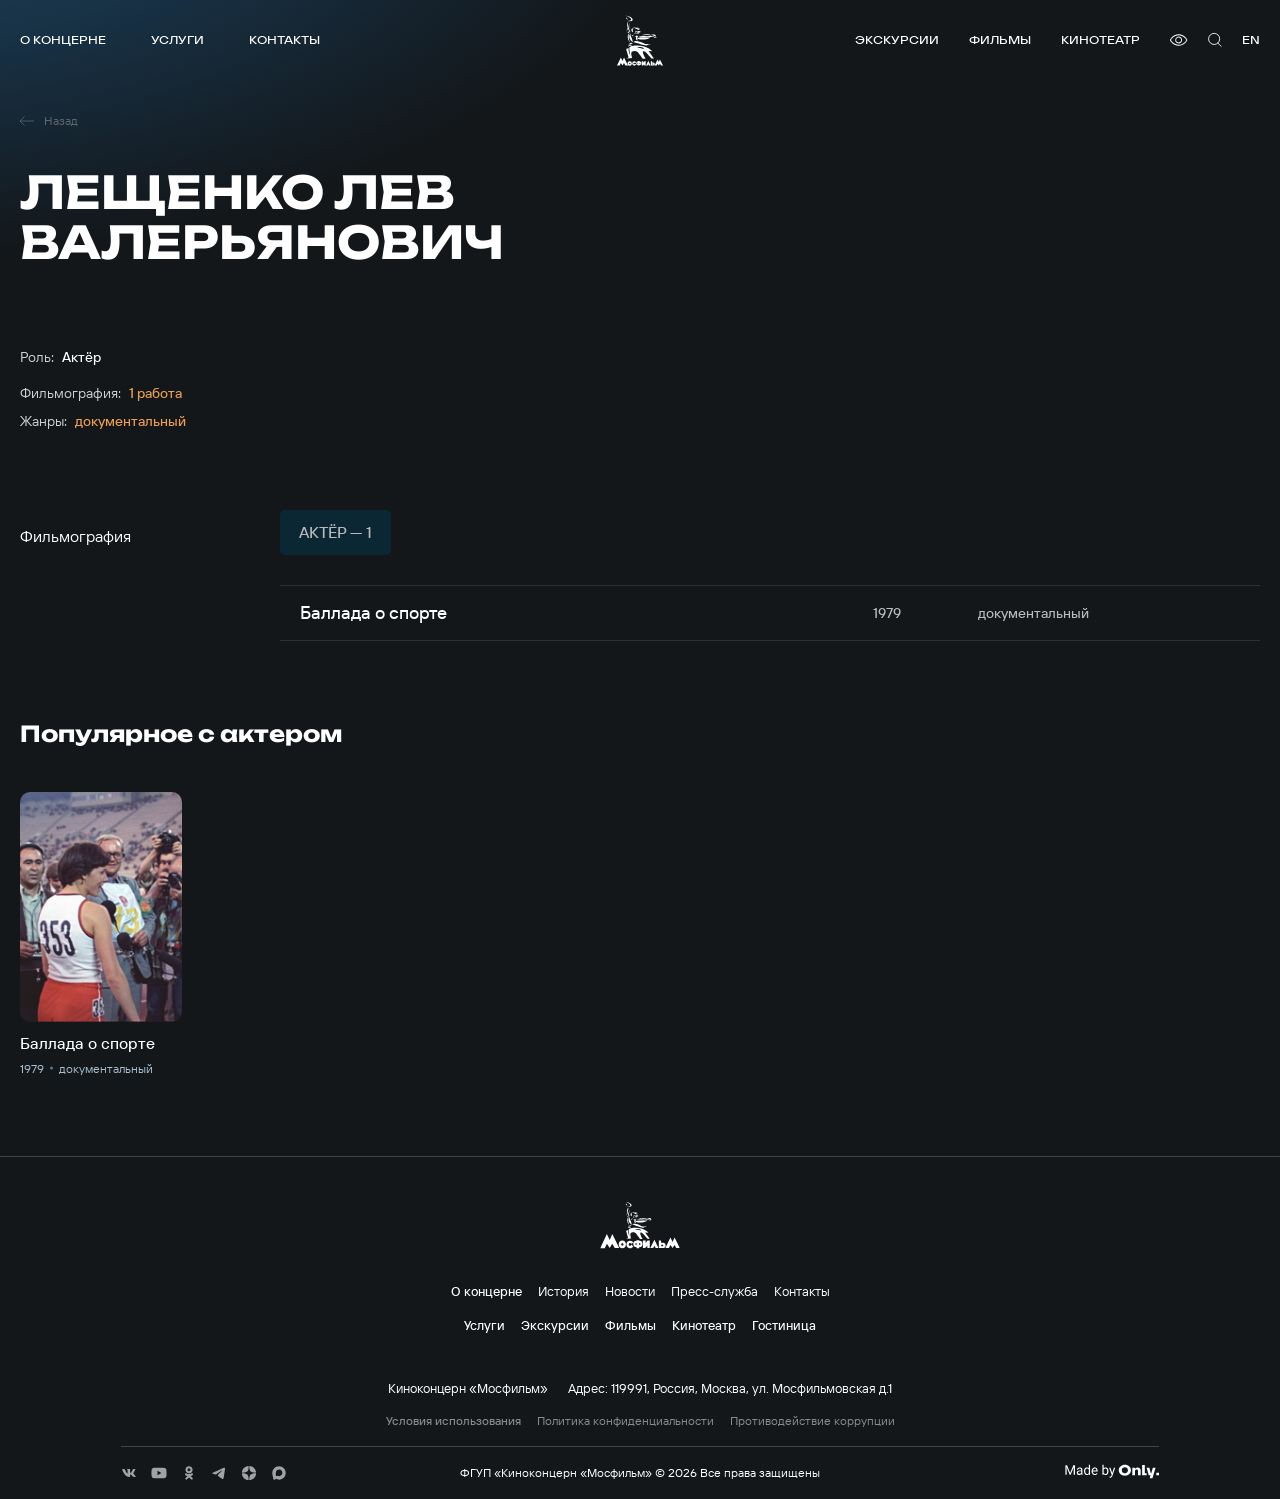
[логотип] (640, 40)
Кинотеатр (1100, 39)
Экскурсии (897, 39)
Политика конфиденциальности (625, 1421)
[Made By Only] (1111, 1471)
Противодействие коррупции (812, 1421)
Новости (630, 1291)
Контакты (284, 39)
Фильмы (1000, 39)
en (1251, 39)
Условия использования (453, 1421)
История (563, 1291)
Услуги (177, 39)
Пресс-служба (714, 1291)
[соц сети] (129, 1473)
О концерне (63, 39)
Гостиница (784, 1325)
